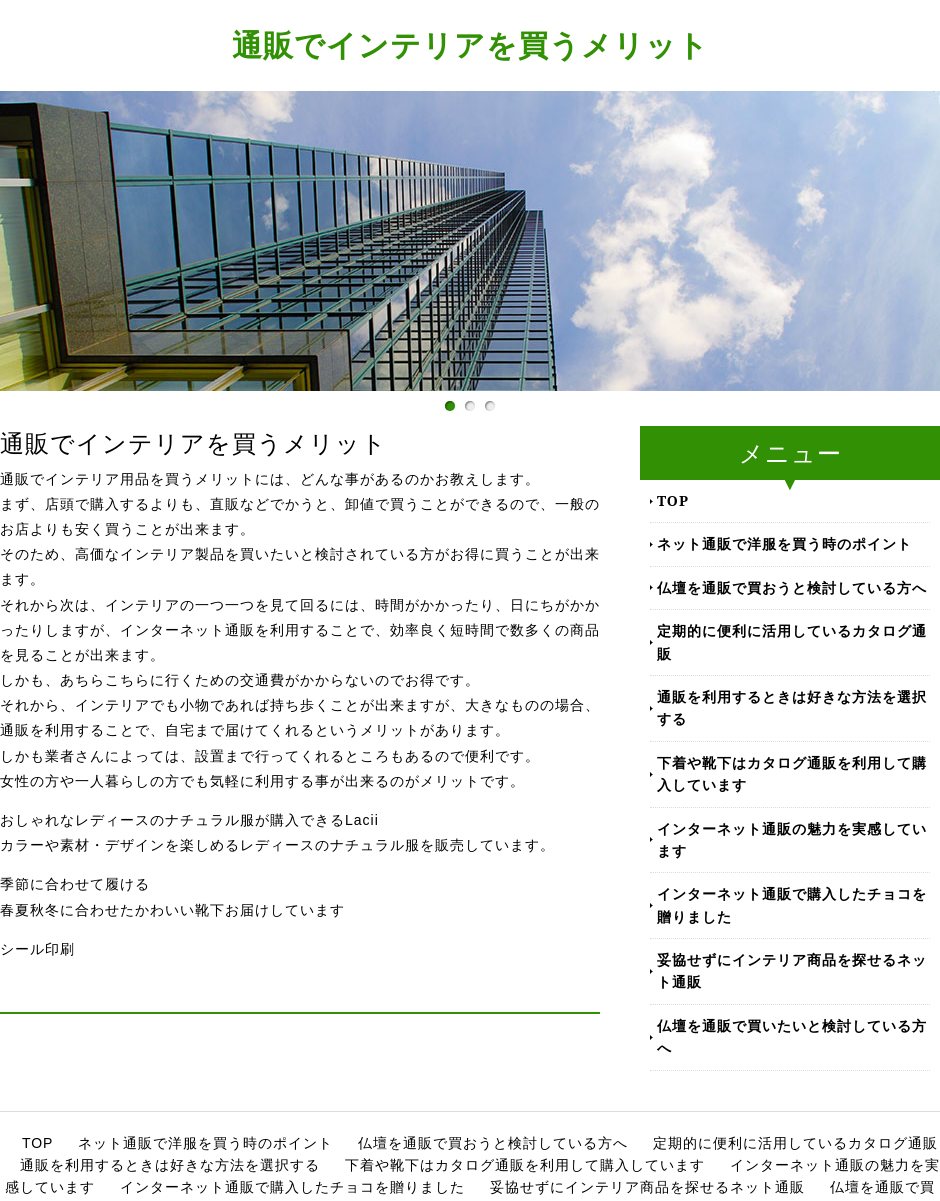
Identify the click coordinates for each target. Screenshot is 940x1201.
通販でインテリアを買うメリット (470, 44)
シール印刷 (37, 949)
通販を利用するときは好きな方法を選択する (792, 707)
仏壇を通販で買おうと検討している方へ (792, 587)
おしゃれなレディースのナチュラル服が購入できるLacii (189, 820)
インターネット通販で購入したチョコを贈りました (792, 904)
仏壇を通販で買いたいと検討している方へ (792, 1036)
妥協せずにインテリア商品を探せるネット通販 (792, 970)
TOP (673, 500)
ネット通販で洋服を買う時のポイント (784, 543)
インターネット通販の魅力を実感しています (792, 839)
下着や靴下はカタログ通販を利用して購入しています (792, 773)
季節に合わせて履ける (75, 884)
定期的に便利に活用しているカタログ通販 (792, 641)
